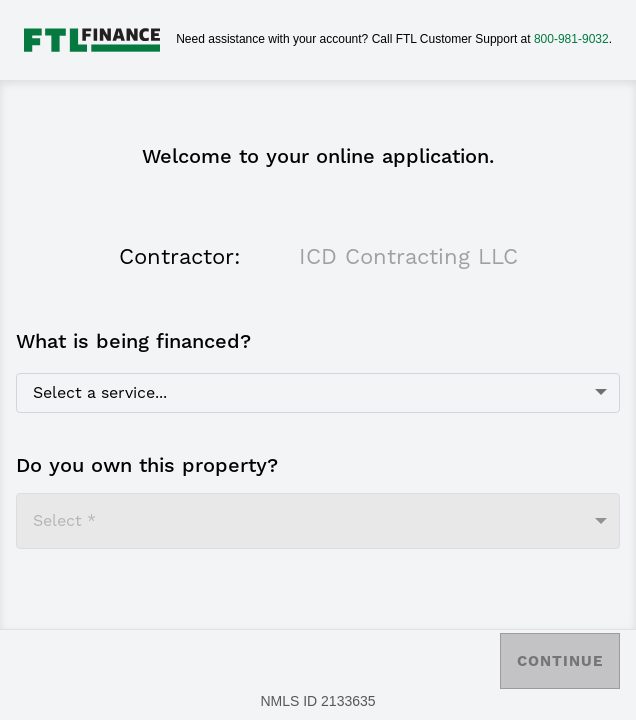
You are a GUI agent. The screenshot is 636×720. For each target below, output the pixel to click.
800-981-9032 (571, 39)
